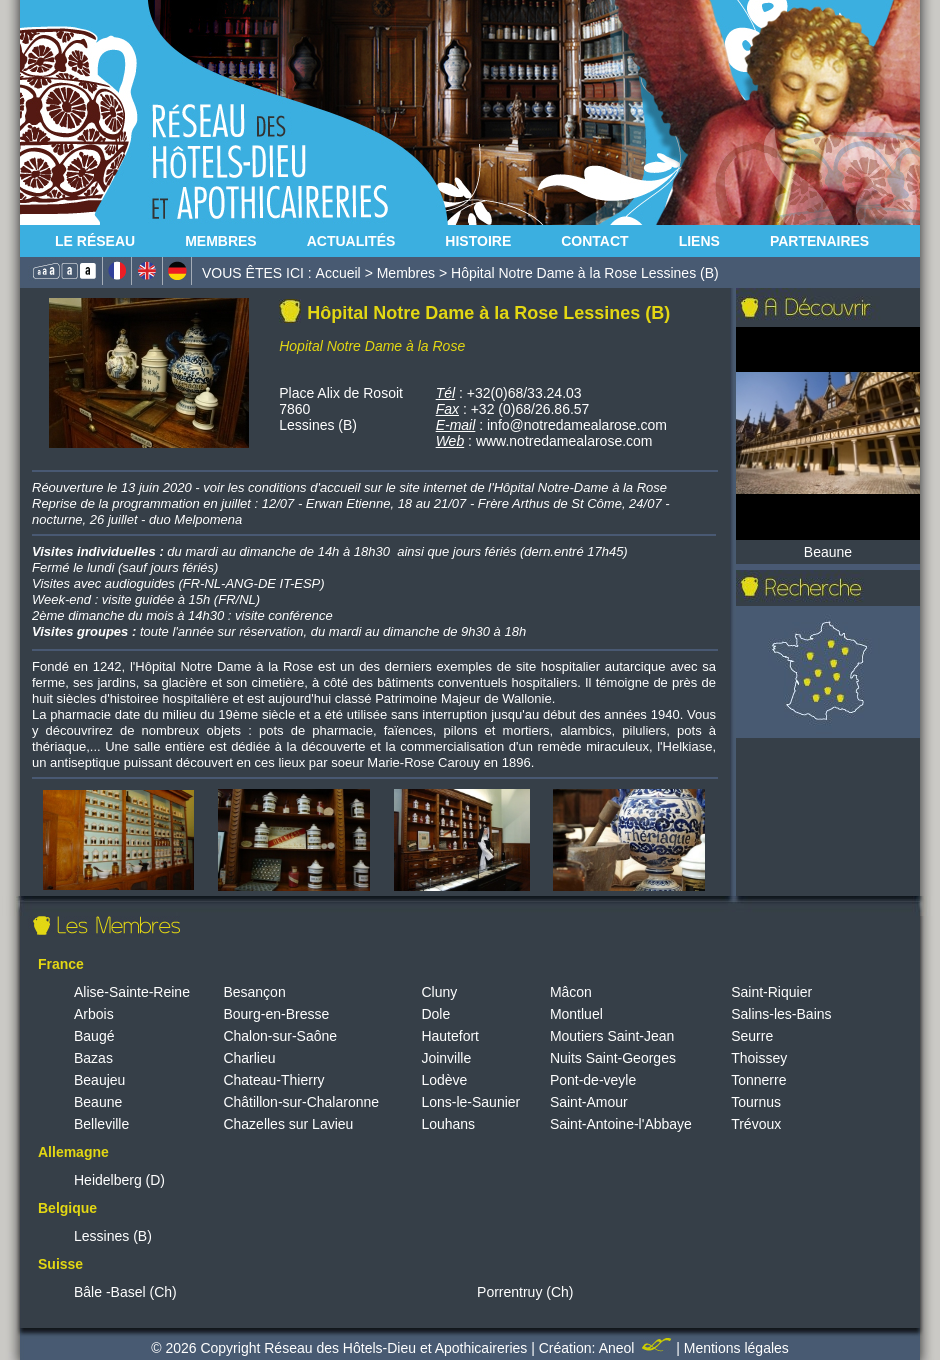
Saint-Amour (589, 1102)
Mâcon (571, 992)
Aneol (638, 1348)
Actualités (351, 241)
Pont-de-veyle (593, 1080)
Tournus (756, 1102)
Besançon (254, 992)
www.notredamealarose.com (564, 441)
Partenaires (819, 241)
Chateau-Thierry (273, 1080)
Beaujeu (99, 1080)
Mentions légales (736, 1348)
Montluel (576, 1014)
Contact (594, 241)
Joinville (446, 1058)
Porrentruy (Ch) (525, 1292)
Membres (221, 241)
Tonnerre (758, 1080)
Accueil (338, 273)
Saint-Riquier (771, 992)
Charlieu (249, 1058)
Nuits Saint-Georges (613, 1058)
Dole (435, 1014)
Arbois (94, 1014)
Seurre (752, 1036)
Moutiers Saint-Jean (612, 1036)
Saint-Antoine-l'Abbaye (621, 1124)
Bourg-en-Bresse (276, 1014)
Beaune (98, 1102)
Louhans (448, 1124)
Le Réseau (95, 241)
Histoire (478, 241)
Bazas (93, 1058)
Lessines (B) (113, 1236)
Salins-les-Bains (781, 1014)
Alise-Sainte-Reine (132, 992)
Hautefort (450, 1036)
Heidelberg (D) (119, 1180)
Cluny (439, 992)
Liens (699, 241)
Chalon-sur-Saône (280, 1036)
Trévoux (756, 1124)
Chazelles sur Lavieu (288, 1124)
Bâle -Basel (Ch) (125, 1292)
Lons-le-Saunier (470, 1102)
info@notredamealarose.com (577, 425)
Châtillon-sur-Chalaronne (301, 1102)
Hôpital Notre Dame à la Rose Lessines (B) (585, 273)
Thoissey (759, 1058)
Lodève (444, 1080)
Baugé (94, 1036)
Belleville (101, 1124)
